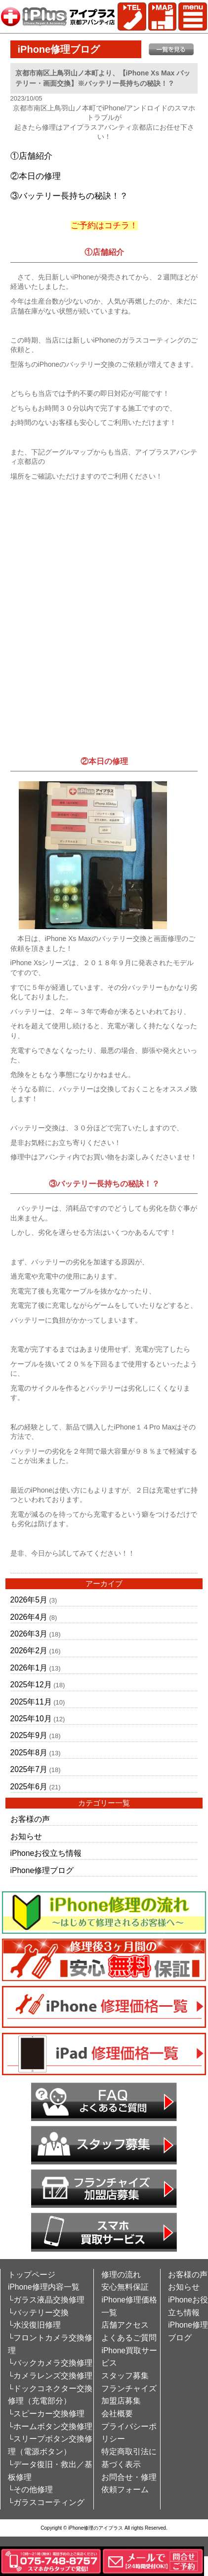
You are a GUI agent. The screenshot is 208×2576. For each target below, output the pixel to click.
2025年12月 (31, 1684)
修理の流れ (121, 2274)
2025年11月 (31, 1702)
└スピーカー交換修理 (46, 2413)
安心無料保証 (125, 2287)
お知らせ (26, 1836)
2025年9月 (28, 1735)
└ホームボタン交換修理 (50, 2426)
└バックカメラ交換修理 (50, 2363)
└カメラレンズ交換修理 (50, 2375)
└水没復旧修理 (34, 2325)
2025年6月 (28, 1786)
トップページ (31, 2274)
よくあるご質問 (129, 2337)
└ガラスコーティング (46, 2502)
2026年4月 (28, 1617)
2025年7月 (28, 1769)
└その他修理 (30, 2489)
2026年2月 (28, 1650)
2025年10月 (31, 1718)
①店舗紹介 (31, 156)
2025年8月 (28, 1752)
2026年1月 (28, 1668)
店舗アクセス (125, 2325)
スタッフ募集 (125, 2375)
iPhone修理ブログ (42, 1870)
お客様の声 (30, 1819)
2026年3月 (28, 1634)
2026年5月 (28, 1600)
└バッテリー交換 (38, 2312)
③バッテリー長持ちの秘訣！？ (69, 196)
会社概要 (117, 2413)
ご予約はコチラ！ (104, 225)
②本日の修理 (35, 176)
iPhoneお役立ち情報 (46, 1853)
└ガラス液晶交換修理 (46, 2300)
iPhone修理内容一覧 (44, 2287)
